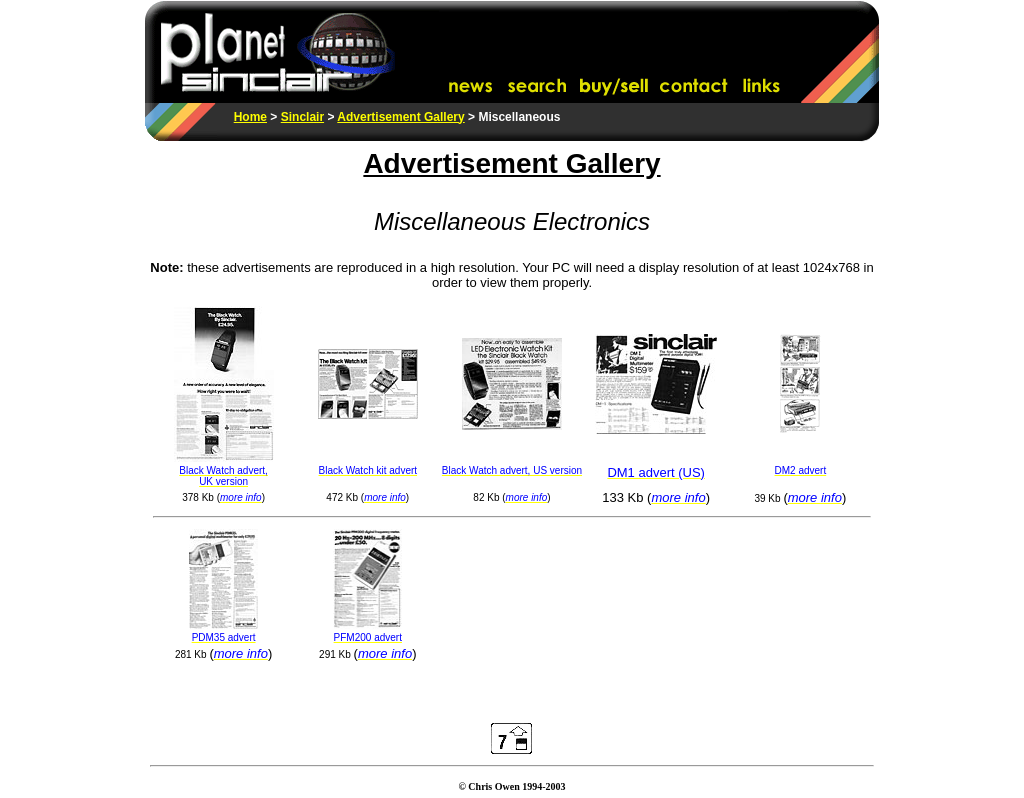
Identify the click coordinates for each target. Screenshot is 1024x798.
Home (250, 117)
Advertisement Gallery (400, 117)
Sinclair (302, 117)
